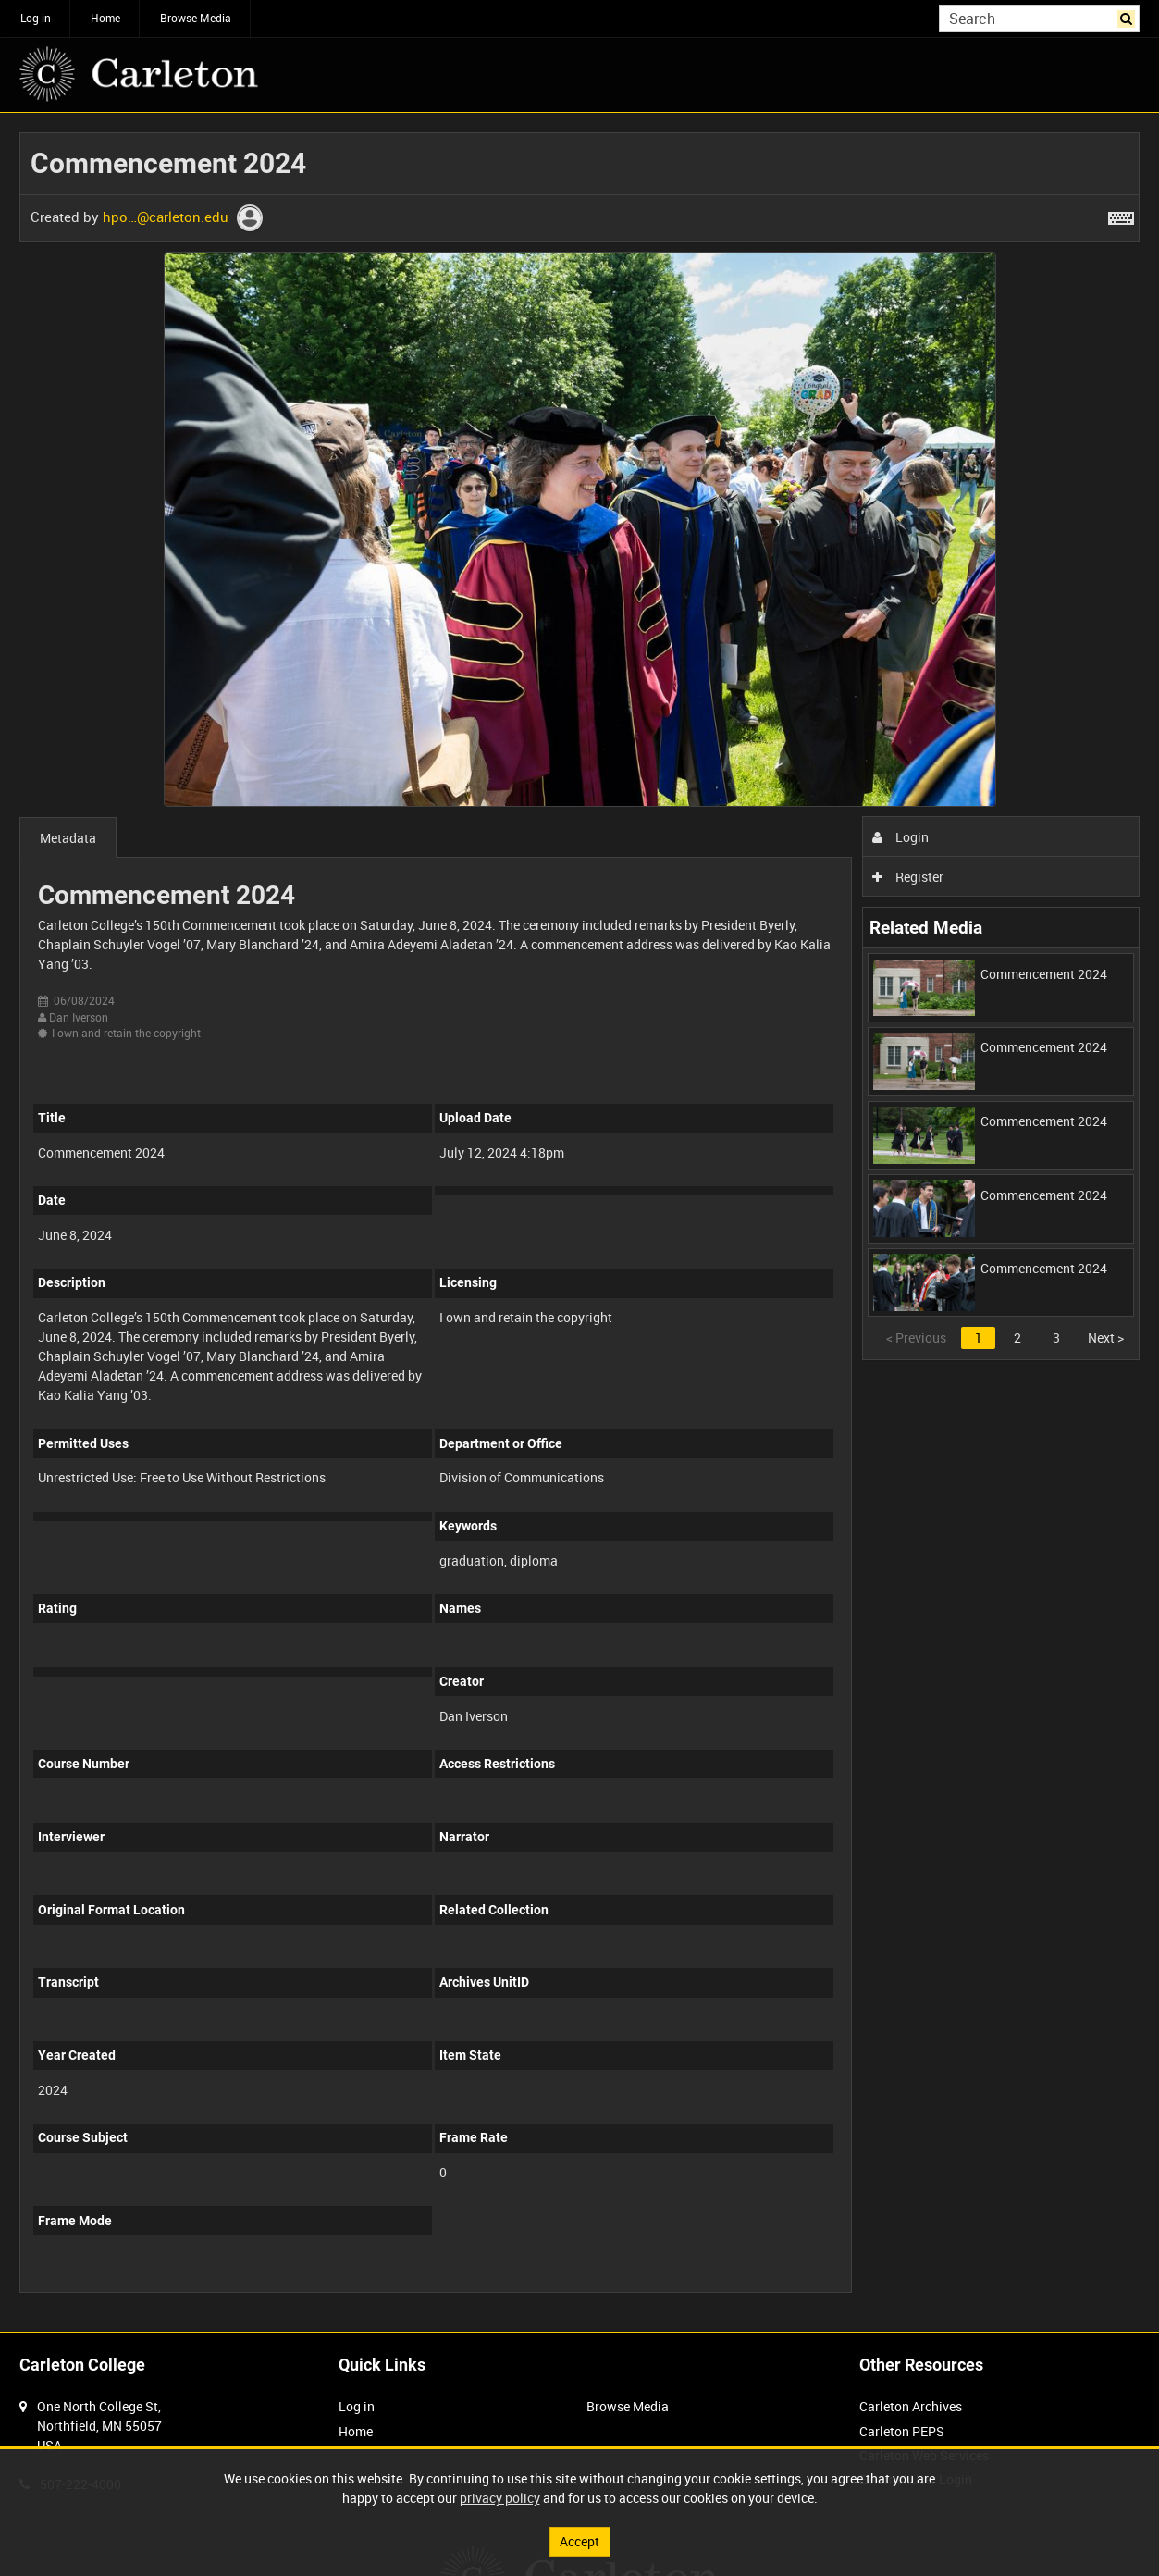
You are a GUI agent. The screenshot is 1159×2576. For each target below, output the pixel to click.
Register (907, 877)
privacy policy (500, 2498)
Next (1106, 1337)
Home (105, 17)
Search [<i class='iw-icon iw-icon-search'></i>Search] (1129, 16)
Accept (579, 2541)
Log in (35, 17)
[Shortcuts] (1121, 214)
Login (900, 837)
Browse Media (195, 17)
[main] (579, 1222)
